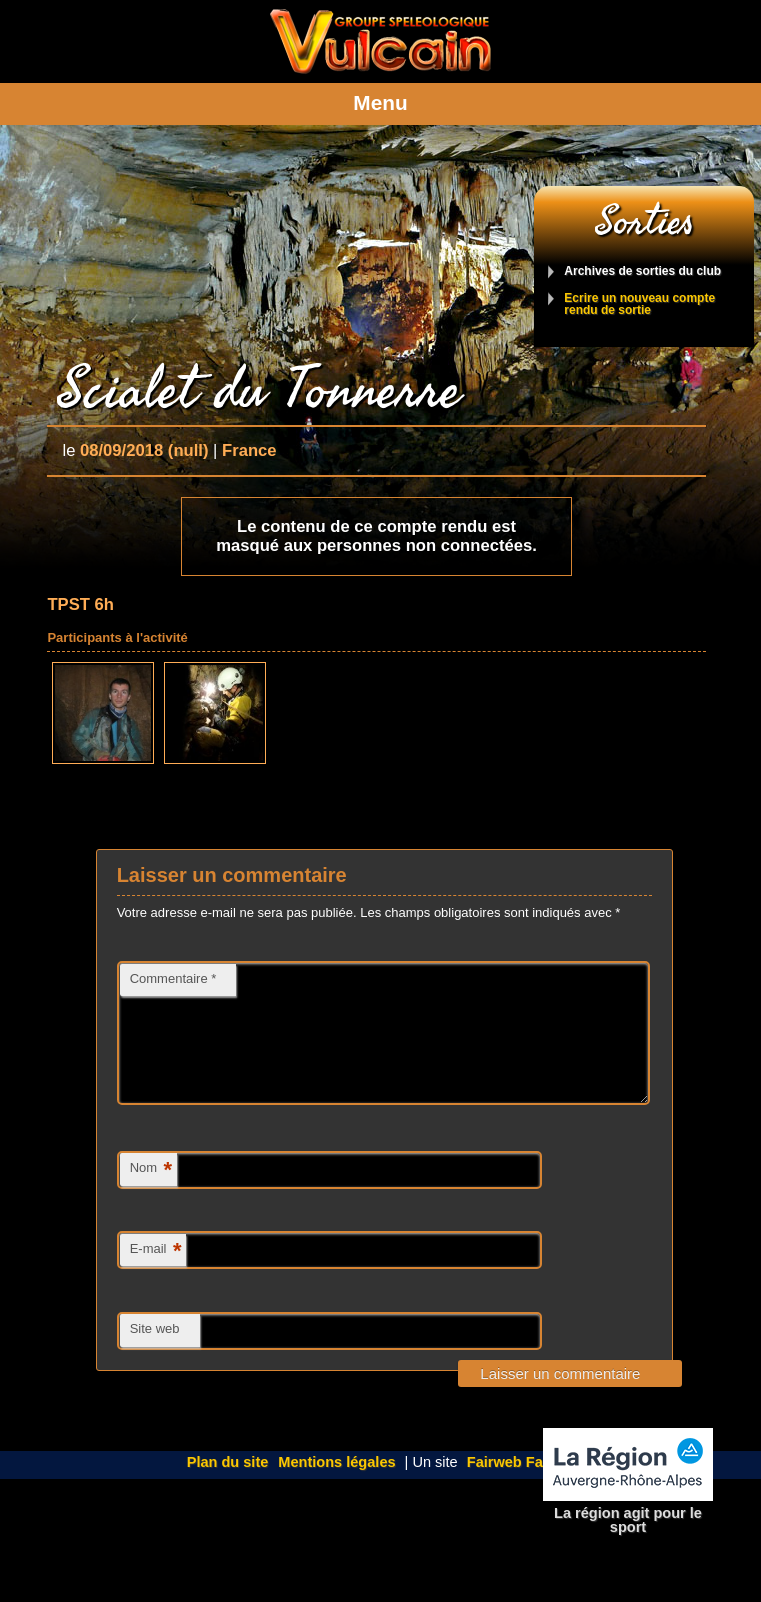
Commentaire (173, 978)
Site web (155, 1352)
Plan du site (228, 1486)
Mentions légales (336, 1486)
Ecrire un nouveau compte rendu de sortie (639, 304)
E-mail (156, 1275)
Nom (151, 1194)
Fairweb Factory (523, 1486)
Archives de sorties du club (642, 271)
